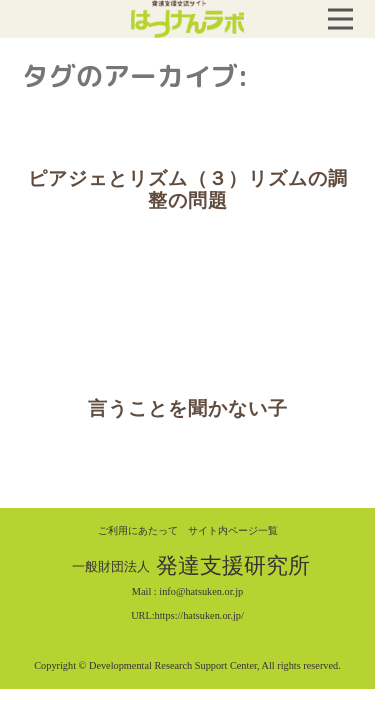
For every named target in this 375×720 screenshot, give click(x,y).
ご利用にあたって (138, 530)
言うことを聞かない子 (188, 408)
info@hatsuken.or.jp (201, 591)
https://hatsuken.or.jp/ (199, 615)
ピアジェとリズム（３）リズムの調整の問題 (188, 190)
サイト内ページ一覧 (233, 530)
